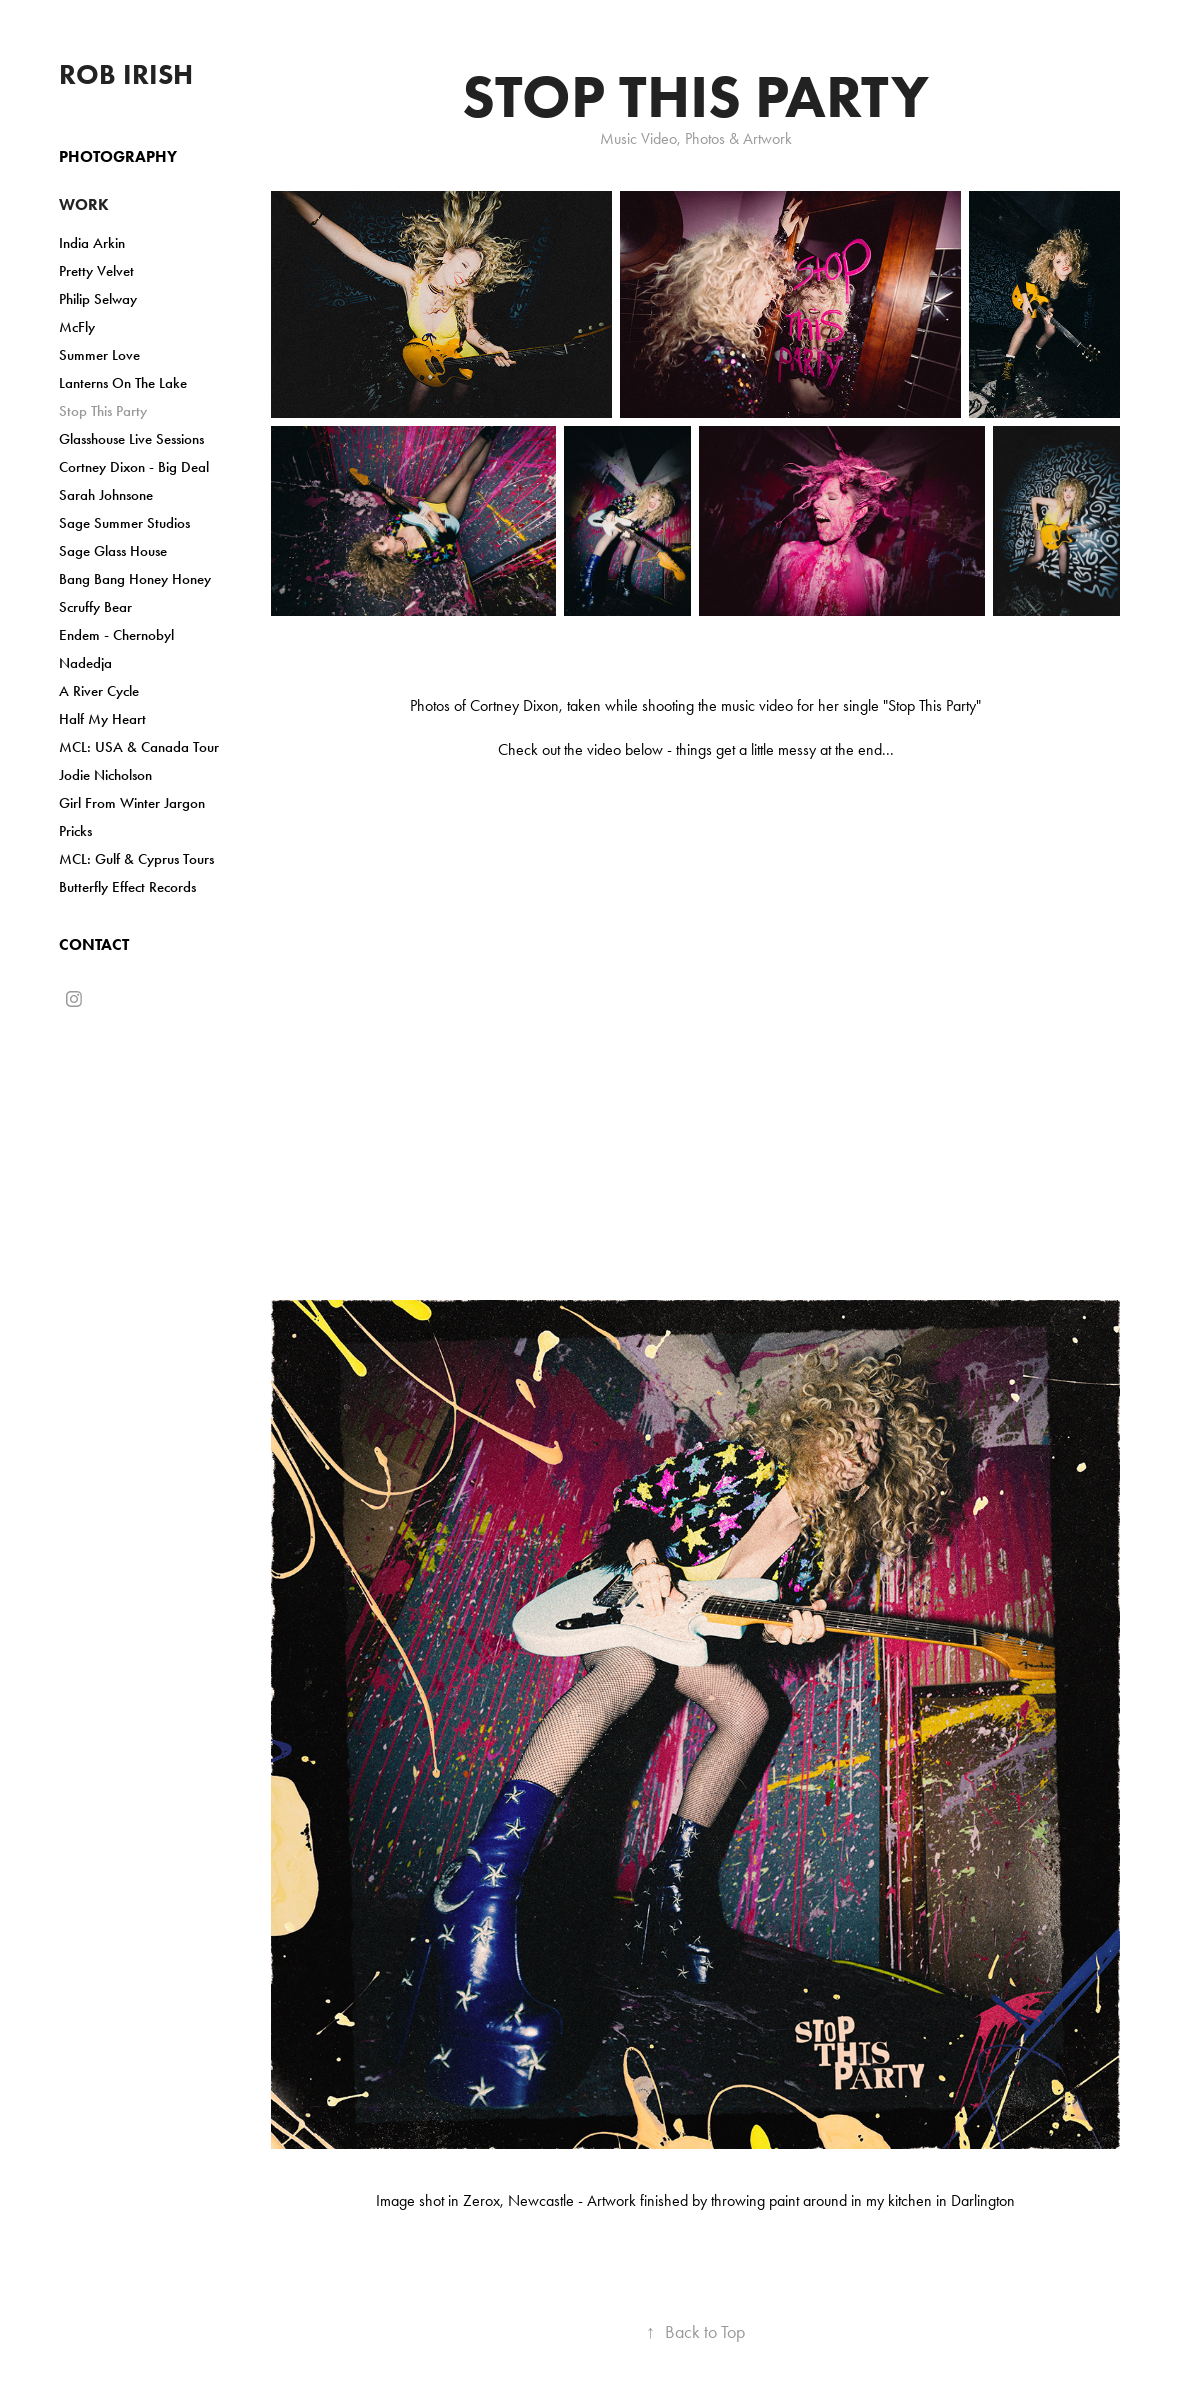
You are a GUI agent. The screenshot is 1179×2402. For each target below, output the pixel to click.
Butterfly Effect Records (127, 887)
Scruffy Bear (95, 607)
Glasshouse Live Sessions (131, 439)
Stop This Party (103, 411)
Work (84, 204)
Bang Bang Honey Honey (135, 579)
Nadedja (85, 663)
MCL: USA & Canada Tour (139, 747)
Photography (118, 156)
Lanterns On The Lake (123, 383)
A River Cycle (99, 691)
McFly (77, 327)
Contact (94, 944)
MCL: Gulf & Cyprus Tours (136, 859)
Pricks (75, 831)
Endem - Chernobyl (116, 635)
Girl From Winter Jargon (132, 803)
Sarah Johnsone (106, 495)
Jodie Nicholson (105, 775)
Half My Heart (102, 719)
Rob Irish (126, 74)
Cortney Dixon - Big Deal (134, 467)
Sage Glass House (113, 551)
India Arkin (92, 243)
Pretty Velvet (96, 271)
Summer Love (99, 355)
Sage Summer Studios (124, 523)
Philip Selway (98, 299)
